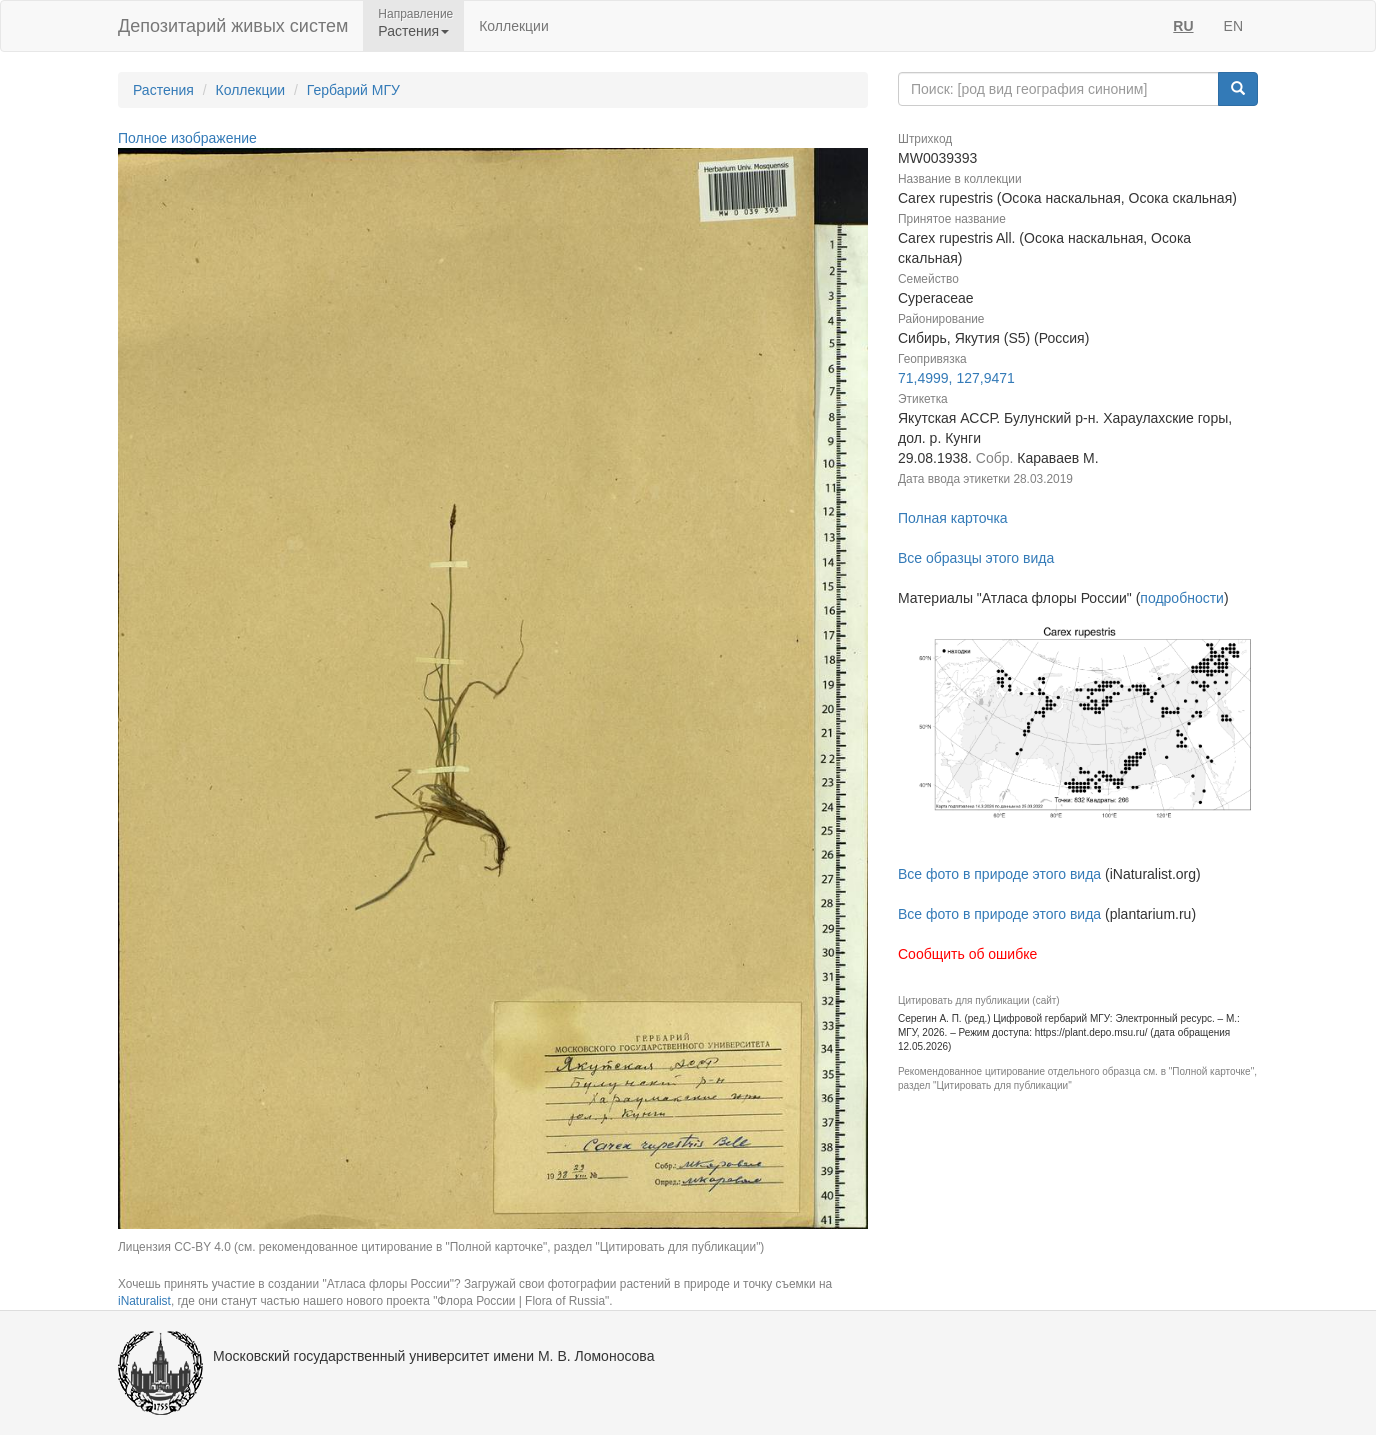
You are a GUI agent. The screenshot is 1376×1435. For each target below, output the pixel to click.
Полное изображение (187, 138)
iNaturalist (144, 1301)
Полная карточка (953, 518)
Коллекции (514, 26)
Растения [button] (413, 31)
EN (1233, 26)
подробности (1182, 598)
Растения (163, 90)
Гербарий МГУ (353, 90)
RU (1183, 26)
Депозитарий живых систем (233, 26)
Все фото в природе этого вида (999, 874)
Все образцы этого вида (976, 558)
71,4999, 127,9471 (956, 378)
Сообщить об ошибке (967, 954)
